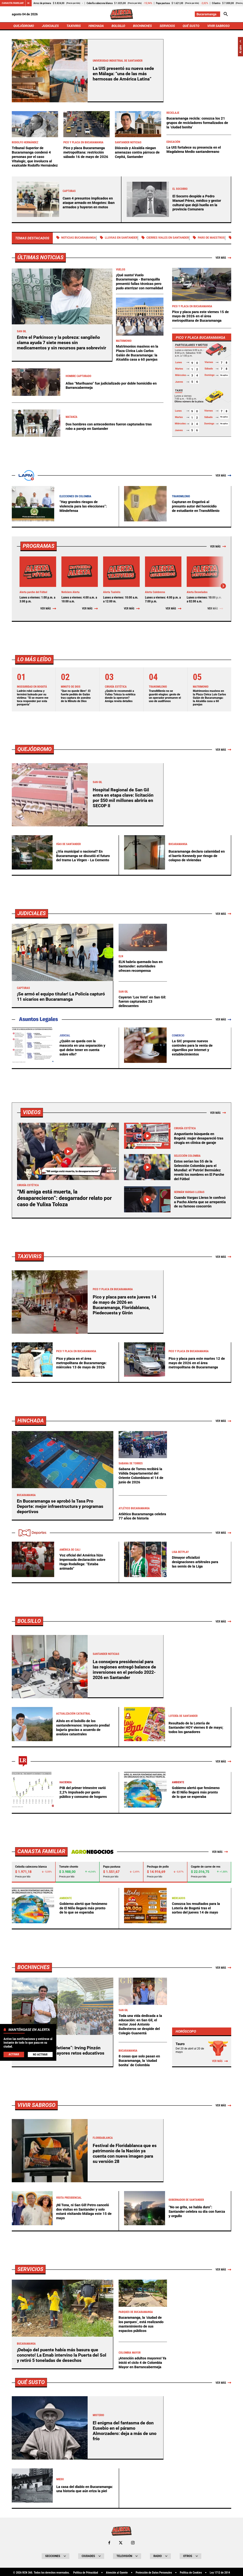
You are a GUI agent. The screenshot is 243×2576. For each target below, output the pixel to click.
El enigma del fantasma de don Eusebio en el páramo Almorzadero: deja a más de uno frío (124, 2429)
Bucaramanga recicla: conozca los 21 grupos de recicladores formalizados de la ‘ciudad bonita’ (197, 122)
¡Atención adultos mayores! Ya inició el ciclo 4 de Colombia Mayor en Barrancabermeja (142, 2361)
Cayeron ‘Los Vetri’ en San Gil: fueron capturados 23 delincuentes (142, 1000)
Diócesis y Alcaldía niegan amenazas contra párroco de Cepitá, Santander (137, 152)
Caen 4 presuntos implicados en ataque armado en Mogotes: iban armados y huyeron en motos (89, 202)
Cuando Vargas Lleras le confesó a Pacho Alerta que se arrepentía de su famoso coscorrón (200, 1200)
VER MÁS (48, 607)
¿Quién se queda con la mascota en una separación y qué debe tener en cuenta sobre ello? (82, 1046)
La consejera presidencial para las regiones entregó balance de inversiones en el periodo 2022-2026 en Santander (124, 1667)
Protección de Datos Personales (154, 2571)
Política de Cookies (191, 2571)
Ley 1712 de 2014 (220, 2571)
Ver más (223, 257)
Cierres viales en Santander (167, 237)
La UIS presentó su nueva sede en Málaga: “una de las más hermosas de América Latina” (123, 74)
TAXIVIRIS (74, 26)
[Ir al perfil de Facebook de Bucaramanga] (109, 2541)
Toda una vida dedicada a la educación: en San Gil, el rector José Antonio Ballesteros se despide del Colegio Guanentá (140, 2022)
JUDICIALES (50, 26)
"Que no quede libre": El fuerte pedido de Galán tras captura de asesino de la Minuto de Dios (76, 695)
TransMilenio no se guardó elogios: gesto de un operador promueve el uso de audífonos (165, 695)
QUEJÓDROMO (23, 26)
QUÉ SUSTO (191, 26)
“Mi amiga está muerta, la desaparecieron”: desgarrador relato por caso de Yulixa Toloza (64, 1197)
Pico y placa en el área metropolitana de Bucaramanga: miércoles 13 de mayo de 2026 (81, 1361)
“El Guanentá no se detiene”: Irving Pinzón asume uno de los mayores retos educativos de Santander (60, 2051)
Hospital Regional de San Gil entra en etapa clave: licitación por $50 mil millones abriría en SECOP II (123, 796)
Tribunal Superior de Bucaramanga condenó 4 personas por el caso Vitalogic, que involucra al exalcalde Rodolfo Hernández (35, 156)
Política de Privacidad (85, 2571)
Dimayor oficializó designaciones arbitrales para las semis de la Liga (195, 1560)
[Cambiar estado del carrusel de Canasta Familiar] (28, 3)
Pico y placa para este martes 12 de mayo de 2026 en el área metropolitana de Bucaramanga (197, 1361)
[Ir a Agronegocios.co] (92, 1850)
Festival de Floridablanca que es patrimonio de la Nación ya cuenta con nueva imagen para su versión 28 (125, 2152)
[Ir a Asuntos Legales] (38, 1018)
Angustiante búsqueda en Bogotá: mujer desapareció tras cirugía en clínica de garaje (198, 1137)
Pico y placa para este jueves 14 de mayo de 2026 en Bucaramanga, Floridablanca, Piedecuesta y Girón (124, 1303)
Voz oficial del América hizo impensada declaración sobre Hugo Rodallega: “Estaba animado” (82, 1560)
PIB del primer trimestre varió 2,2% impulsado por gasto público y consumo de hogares (83, 1790)
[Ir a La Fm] (26, 474)
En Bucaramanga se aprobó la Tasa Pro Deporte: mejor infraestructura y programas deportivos (60, 1504)
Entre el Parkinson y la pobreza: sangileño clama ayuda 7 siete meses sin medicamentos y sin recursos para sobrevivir (61, 342)
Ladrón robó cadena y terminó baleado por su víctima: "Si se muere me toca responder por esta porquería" (32, 696)
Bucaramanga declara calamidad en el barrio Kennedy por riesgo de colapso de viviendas (197, 854)
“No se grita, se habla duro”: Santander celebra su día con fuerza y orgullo (197, 2210)
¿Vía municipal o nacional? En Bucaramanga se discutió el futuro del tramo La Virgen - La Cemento (83, 854)
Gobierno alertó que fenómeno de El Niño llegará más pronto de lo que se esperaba (196, 1790)
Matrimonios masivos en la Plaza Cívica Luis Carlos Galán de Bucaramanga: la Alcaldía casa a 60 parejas (137, 351)
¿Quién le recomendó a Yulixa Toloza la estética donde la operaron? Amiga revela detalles (120, 695)
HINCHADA (96, 26)
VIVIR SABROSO (218, 26)
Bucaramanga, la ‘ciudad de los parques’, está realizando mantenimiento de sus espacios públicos (141, 2322)
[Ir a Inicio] (121, 14)
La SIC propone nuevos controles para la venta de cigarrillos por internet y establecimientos (192, 1046)
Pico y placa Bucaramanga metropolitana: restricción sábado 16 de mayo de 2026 (85, 152)
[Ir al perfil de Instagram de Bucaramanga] (133, 2541)
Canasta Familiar (13, 3)
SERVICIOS (167, 26)
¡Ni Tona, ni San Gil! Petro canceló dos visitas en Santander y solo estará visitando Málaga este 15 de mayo (84, 2210)
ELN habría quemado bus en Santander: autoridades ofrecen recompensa (141, 965)
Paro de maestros (211, 237)
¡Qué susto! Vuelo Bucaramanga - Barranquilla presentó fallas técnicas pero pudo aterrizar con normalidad (139, 280)
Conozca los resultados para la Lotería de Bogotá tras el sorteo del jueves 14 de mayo (196, 1906)
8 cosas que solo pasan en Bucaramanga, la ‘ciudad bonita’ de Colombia (139, 2059)
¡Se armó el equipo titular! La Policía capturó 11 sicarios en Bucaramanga (61, 995)
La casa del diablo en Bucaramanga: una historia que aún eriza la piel (84, 2487)
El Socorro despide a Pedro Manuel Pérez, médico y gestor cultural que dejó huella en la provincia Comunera (196, 202)
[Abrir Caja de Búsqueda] (226, 14)
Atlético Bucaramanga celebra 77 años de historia (142, 1514)
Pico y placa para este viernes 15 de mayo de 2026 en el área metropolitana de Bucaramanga (200, 315)
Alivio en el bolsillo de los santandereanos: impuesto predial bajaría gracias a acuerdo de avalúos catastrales (83, 1725)
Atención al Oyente (117, 2571)
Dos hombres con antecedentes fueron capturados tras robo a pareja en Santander (109, 425)
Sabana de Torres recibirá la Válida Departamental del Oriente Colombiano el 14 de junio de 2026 (141, 1473)
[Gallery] (121, 582)
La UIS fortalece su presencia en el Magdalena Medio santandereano (193, 149)
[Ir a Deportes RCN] (32, 1531)
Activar (14, 2054)
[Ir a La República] (23, 1760)
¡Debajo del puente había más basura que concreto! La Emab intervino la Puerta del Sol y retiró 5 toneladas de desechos (61, 2353)
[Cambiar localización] (207, 14)
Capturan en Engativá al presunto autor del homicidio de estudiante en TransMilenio (195, 505)
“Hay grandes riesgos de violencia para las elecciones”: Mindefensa (83, 505)
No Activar (40, 2054)
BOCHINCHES (142, 26)
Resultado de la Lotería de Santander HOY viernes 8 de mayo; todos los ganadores (196, 1726)
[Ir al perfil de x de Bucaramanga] (120, 2541)
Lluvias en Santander (121, 237)
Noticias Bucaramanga (78, 237)
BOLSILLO (118, 26)
